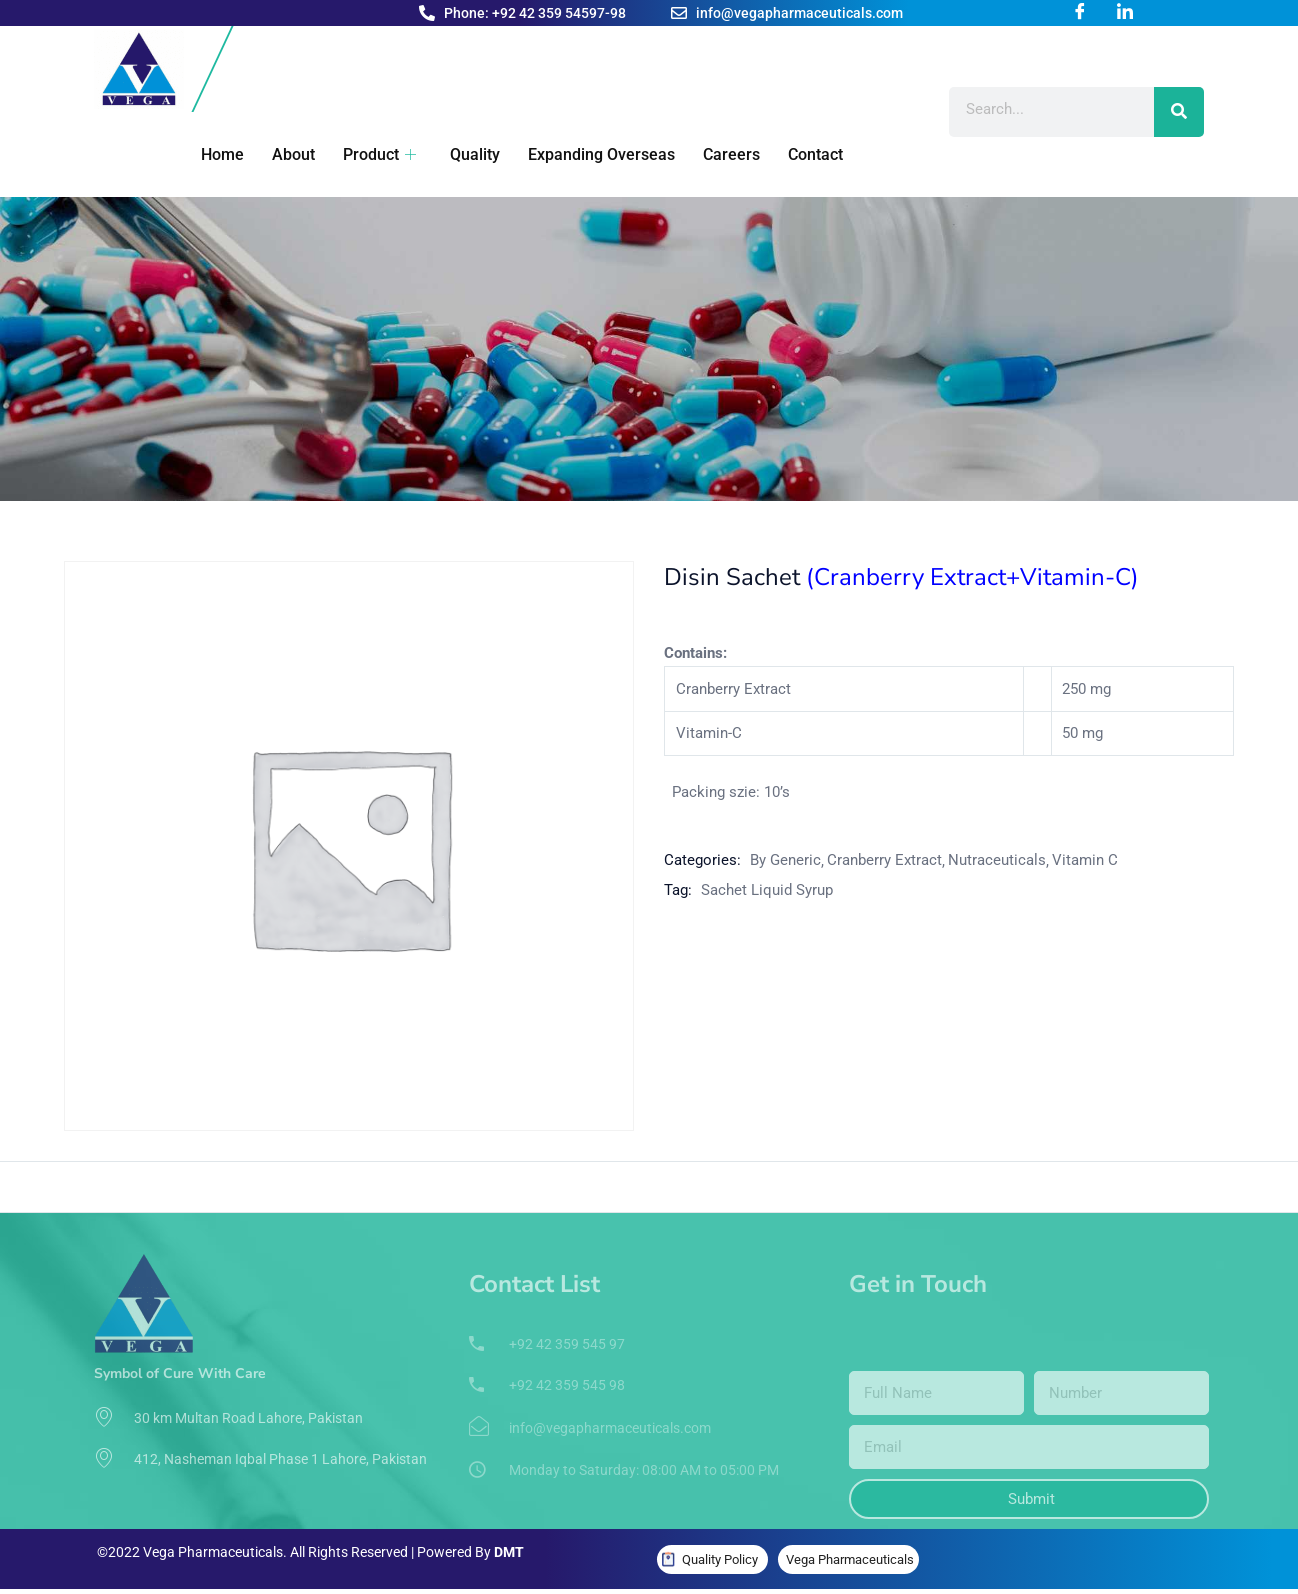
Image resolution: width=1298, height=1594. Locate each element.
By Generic (785, 860)
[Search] (1179, 112)
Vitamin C (1085, 860)
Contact (796, 154)
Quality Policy (720, 1559)
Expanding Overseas (586, 154)
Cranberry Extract (884, 860)
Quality (462, 154)
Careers (714, 154)
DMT (509, 1552)
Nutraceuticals (997, 860)
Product (368, 154)
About (284, 154)
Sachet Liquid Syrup (767, 890)
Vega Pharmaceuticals (850, 1559)
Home (215, 154)
